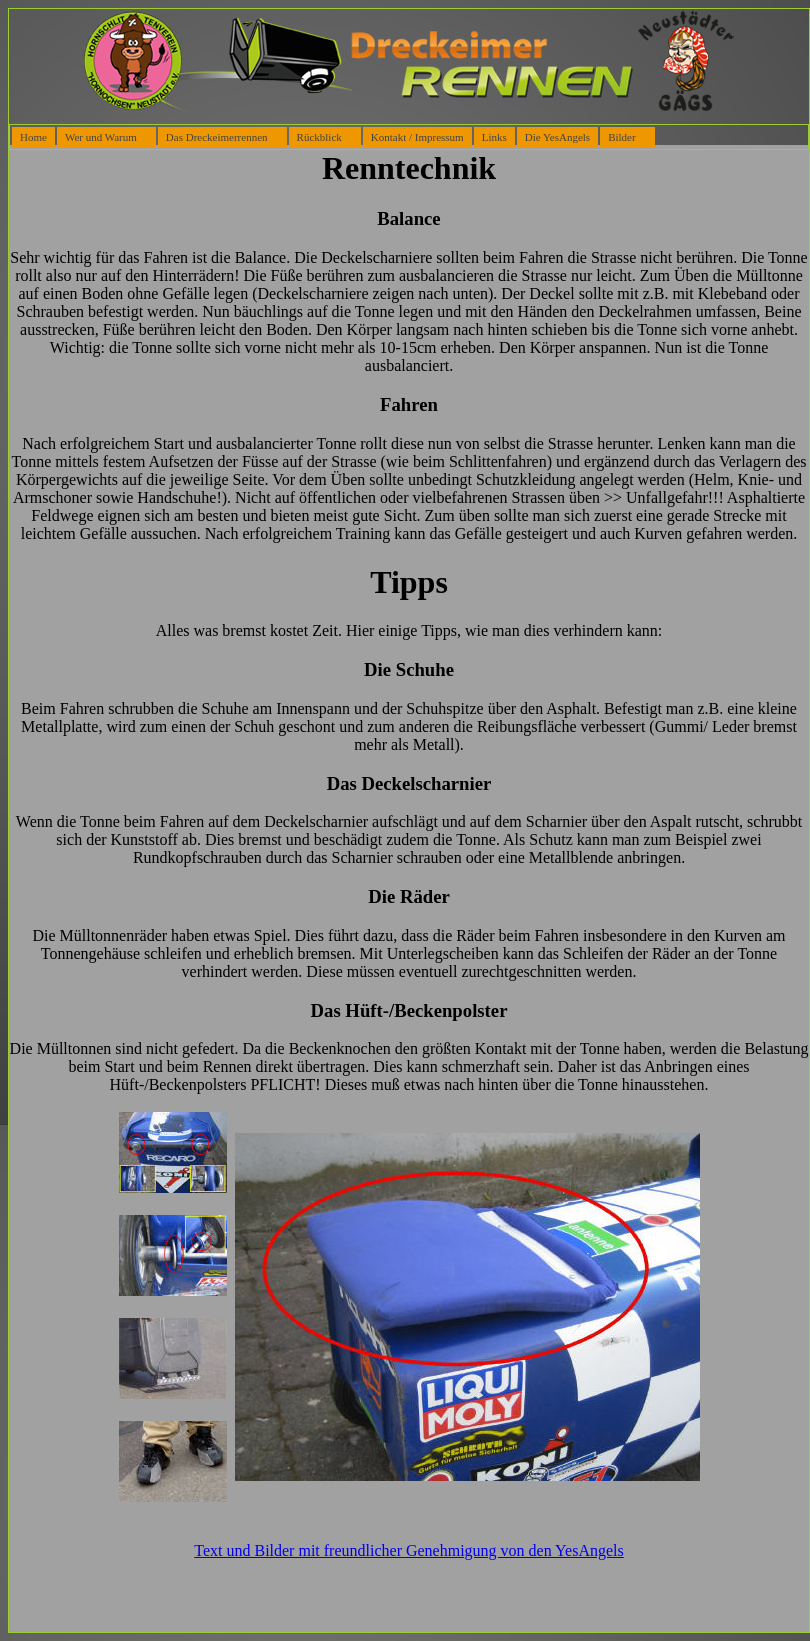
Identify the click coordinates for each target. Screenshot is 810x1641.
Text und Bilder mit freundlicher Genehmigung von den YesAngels (408, 1550)
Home (33, 137)
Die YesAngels (557, 137)
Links (494, 137)
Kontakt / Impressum (417, 137)
